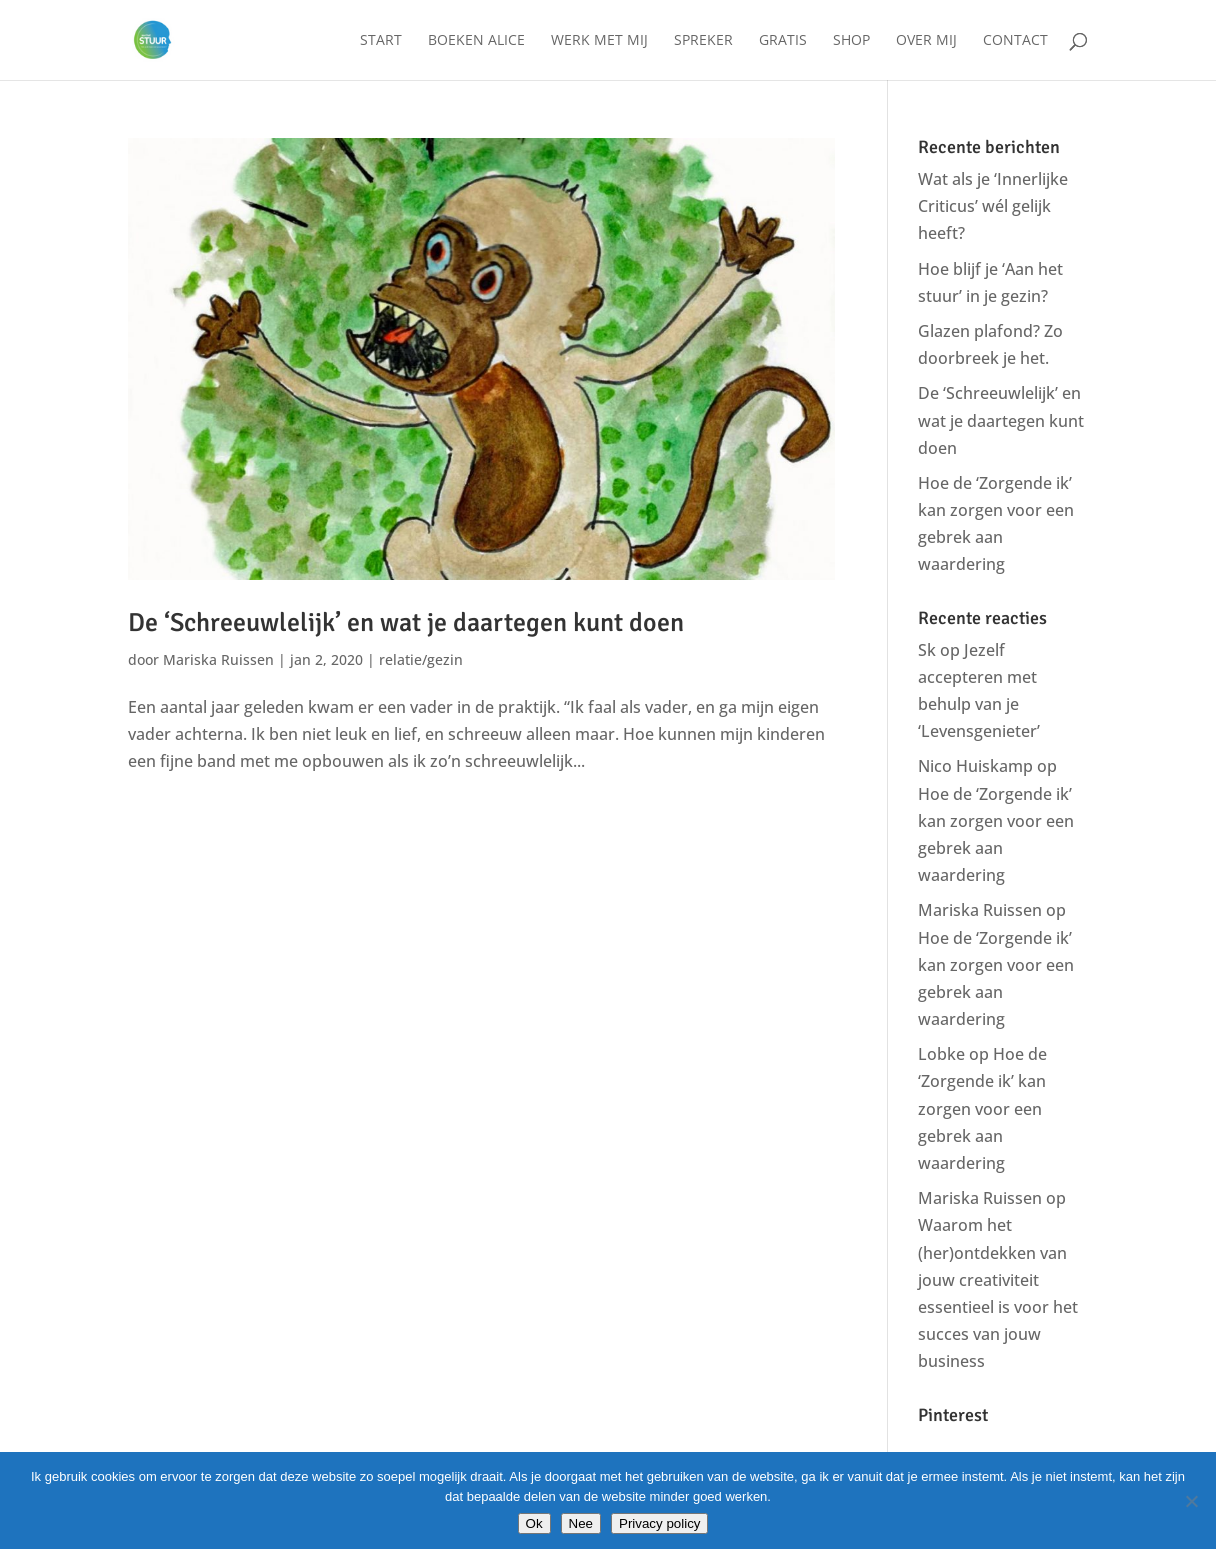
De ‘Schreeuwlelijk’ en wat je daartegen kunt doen (406, 623)
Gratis (783, 41)
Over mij (926, 41)
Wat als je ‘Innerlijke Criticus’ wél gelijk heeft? (993, 206)
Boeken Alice (476, 41)
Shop (851, 41)
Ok (534, 1523)
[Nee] (1191, 1501)
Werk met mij (599, 41)
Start (381, 41)
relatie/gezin (421, 659)
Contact (1015, 41)
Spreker (703, 41)
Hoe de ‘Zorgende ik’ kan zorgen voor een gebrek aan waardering (982, 1108)
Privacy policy (659, 1523)
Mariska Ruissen (218, 659)
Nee (581, 1523)
